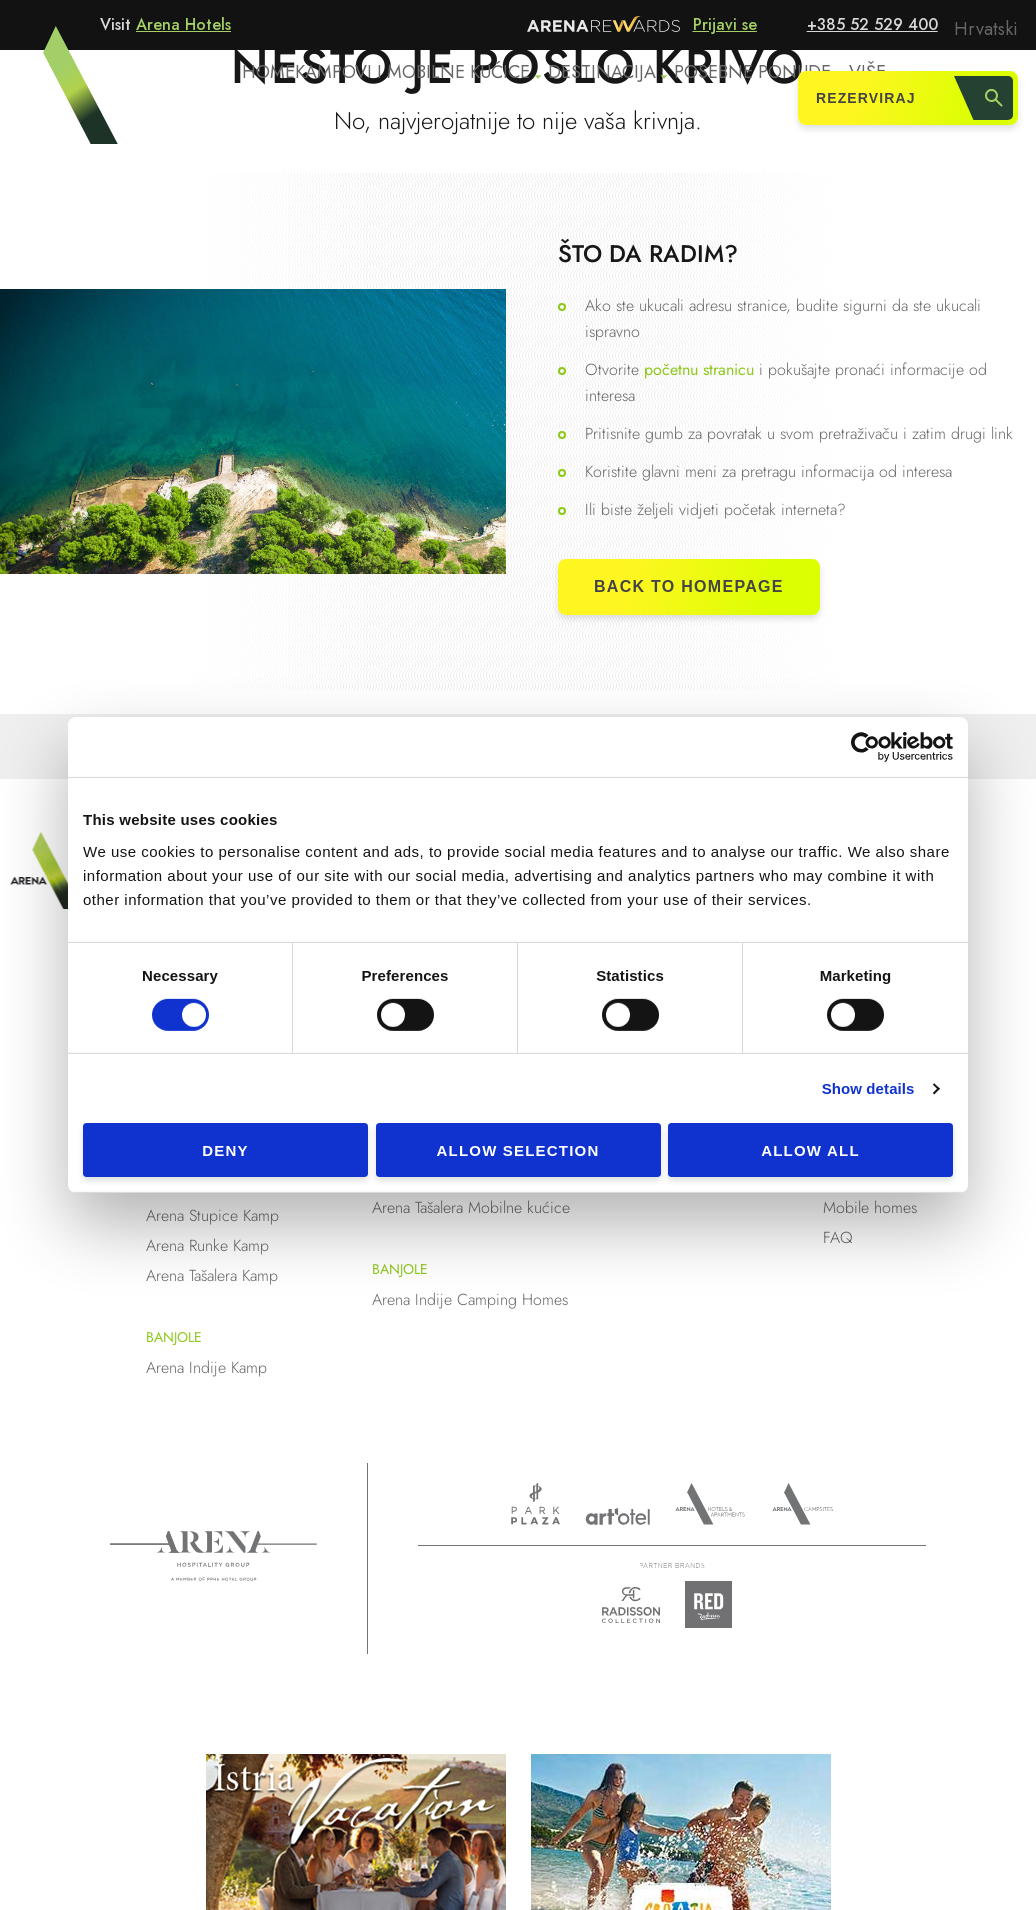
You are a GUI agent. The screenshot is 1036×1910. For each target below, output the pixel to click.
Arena (213, 1556)
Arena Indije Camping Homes (470, 1299)
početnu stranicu (701, 369)
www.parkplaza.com (535, 1504)
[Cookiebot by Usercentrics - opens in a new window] (865, 747)
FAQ (838, 1237)
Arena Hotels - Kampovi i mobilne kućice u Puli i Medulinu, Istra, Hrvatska (59, 97)
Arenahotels (711, 1504)
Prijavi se (725, 24)
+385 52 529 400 (872, 24)
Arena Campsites (802, 1504)
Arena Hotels (183, 24)
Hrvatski (989, 26)
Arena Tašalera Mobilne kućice (471, 1207)
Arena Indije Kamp (206, 1367)
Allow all (810, 1150)
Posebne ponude (756, 101)
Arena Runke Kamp (207, 1245)
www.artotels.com (617, 1516)
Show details (868, 1088)
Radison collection (631, 1610)
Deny (225, 1150)
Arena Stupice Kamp (212, 1215)
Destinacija (609, 101)
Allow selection (518, 1150)
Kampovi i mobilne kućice (425, 101)
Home (275, 101)
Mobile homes (870, 1207)
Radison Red (714, 1604)
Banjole (174, 1337)
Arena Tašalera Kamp (212, 1275)
